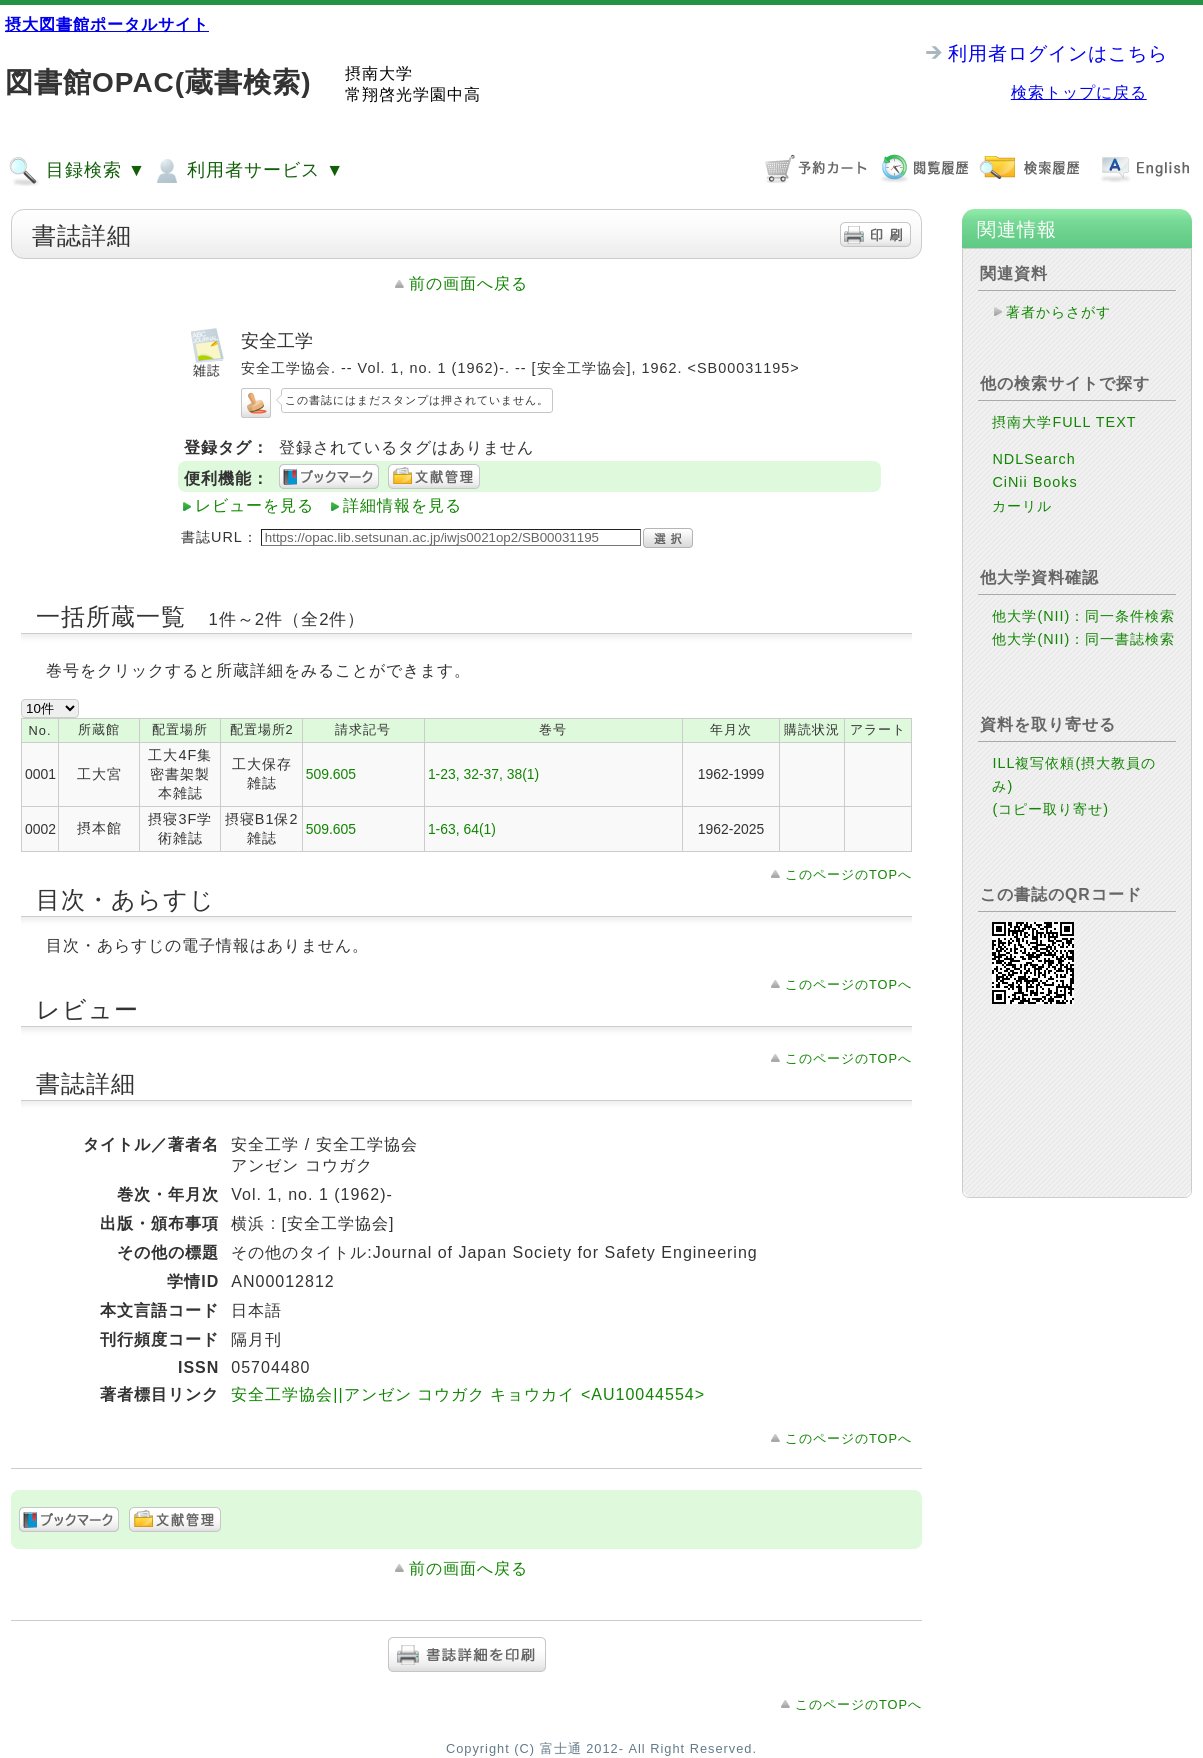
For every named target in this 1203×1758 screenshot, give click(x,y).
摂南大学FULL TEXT (1064, 422)
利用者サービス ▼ (247, 171)
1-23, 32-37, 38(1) (483, 774)
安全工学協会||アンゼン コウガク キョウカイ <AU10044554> (468, 1394)
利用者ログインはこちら (1058, 53)
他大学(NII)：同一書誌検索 (1083, 639)
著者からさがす (1058, 312)
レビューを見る (254, 505)
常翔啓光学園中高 (413, 94)
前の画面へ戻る (468, 283)
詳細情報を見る (402, 505)
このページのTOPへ (848, 874)
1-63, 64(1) (462, 829)
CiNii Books (1034, 482)
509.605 (331, 774)
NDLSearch (1033, 459)
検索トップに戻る (1079, 92)
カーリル (1022, 506)
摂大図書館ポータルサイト (107, 24)
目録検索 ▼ (77, 171)
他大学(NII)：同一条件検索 (1083, 616)
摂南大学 (379, 73)
